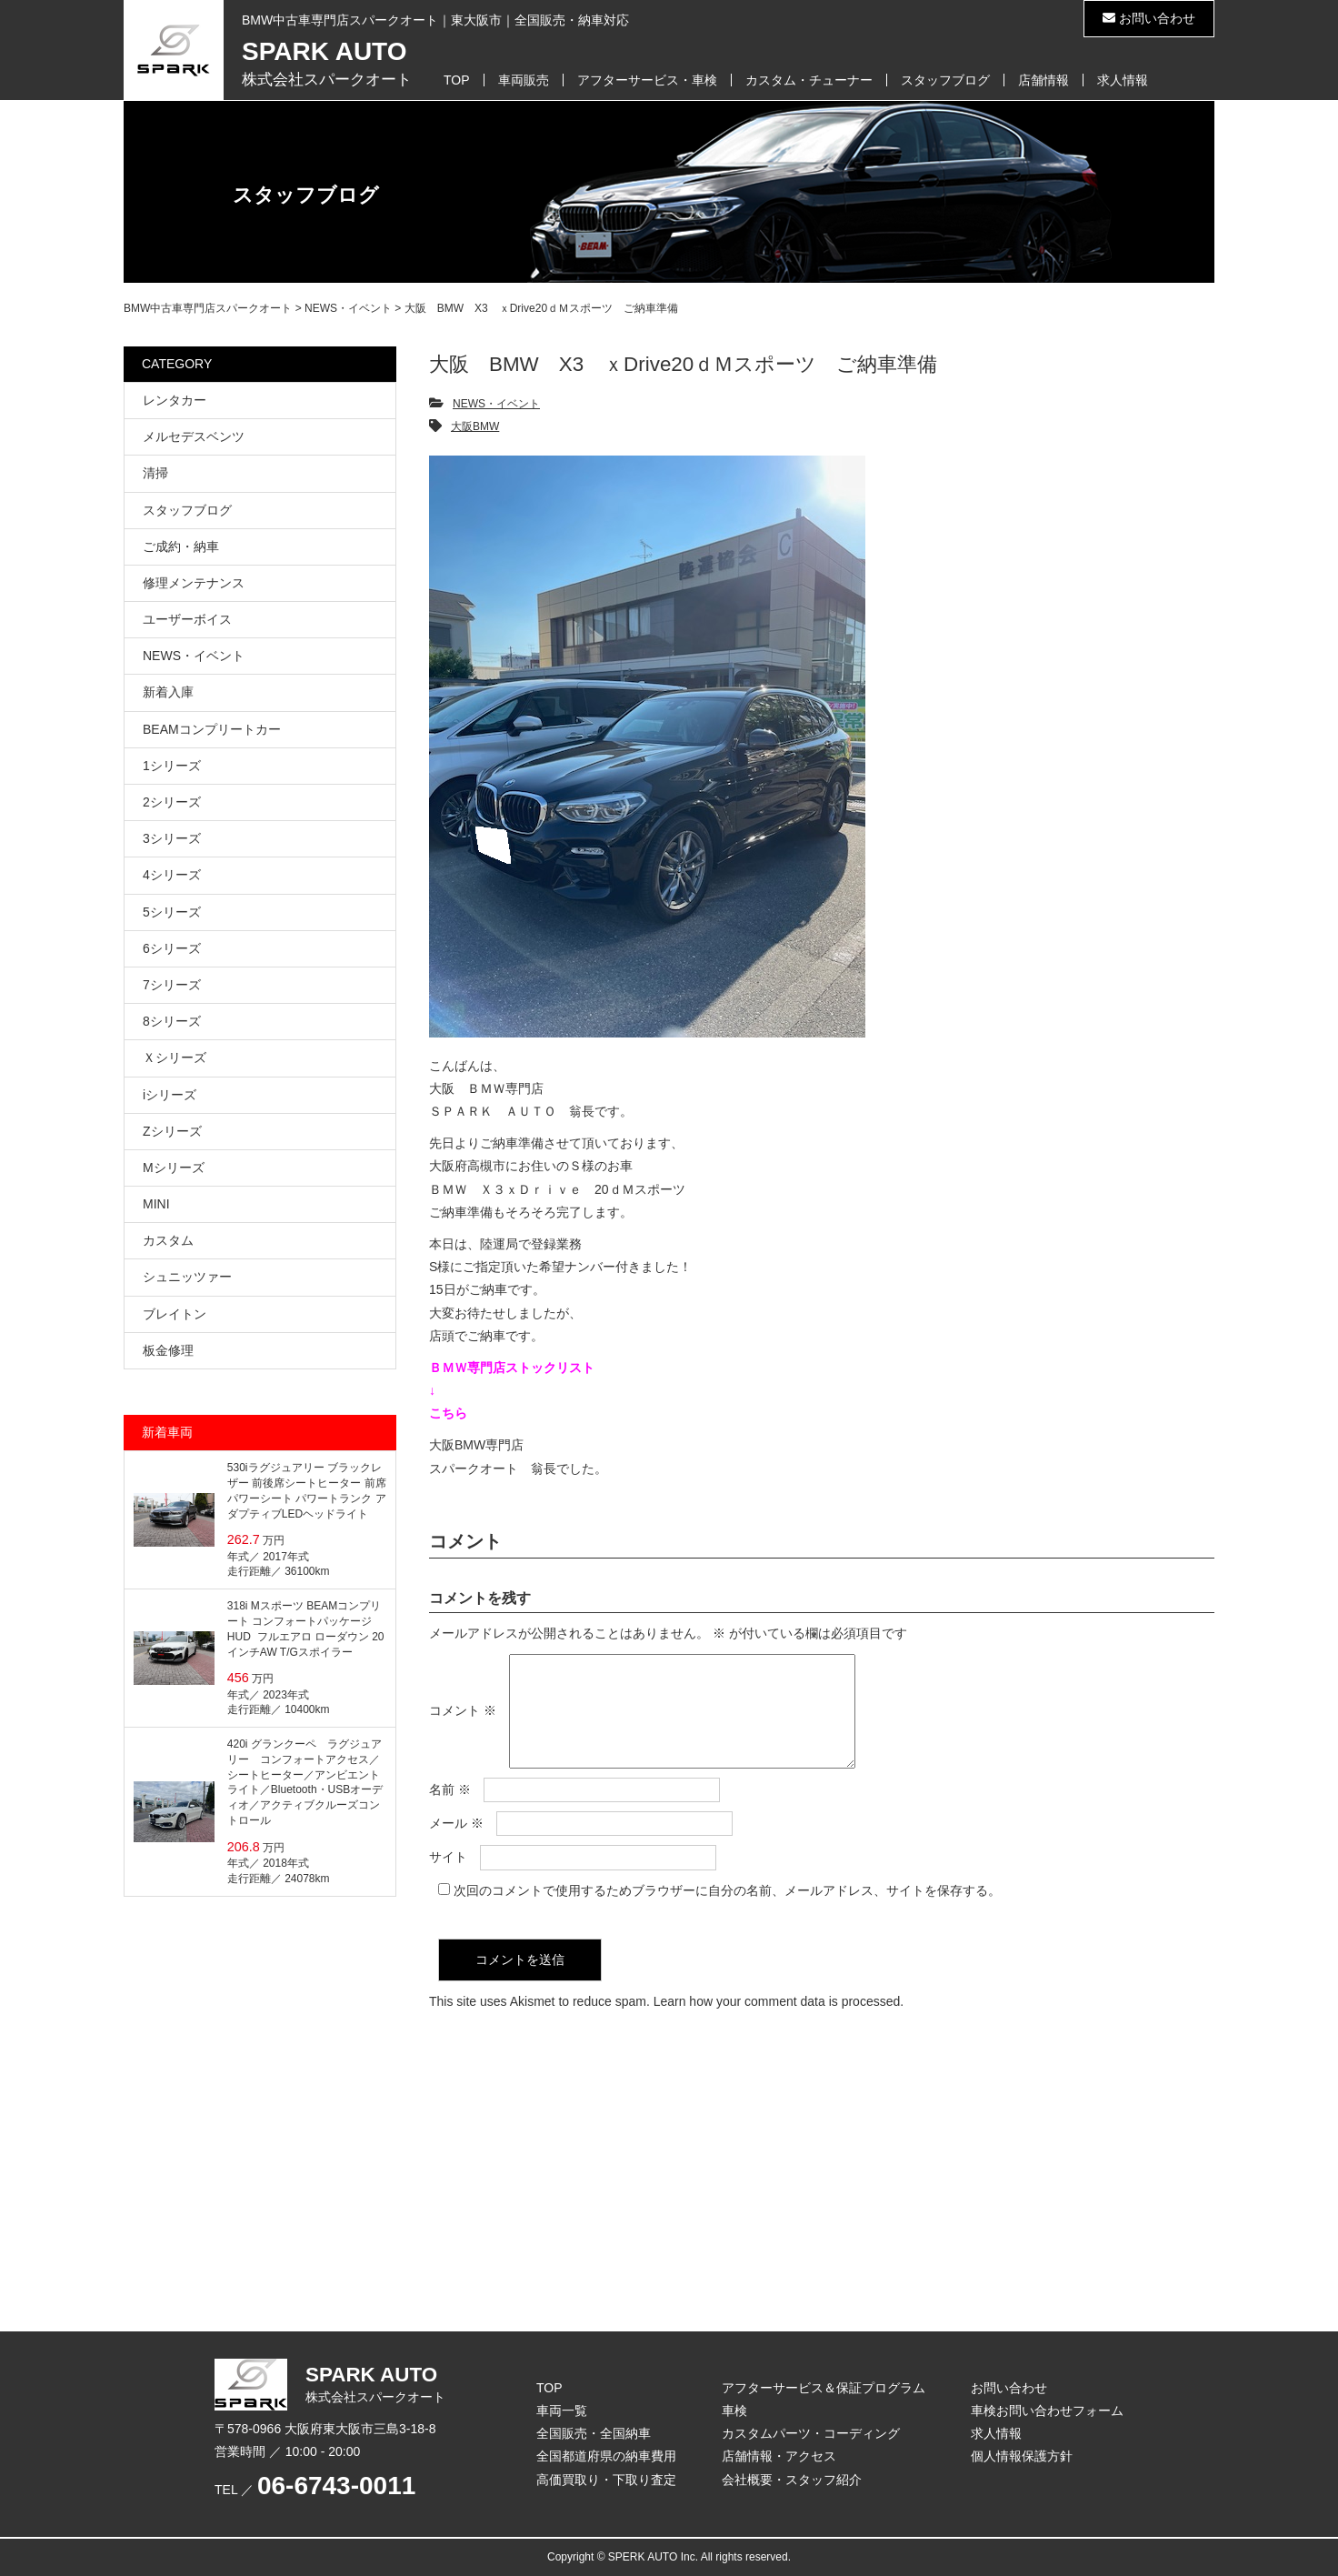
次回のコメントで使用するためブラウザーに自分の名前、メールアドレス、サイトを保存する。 (727, 1912)
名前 (450, 1811)
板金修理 (168, 1350)
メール (456, 1845)
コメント (462, 1722)
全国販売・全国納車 (593, 2433)
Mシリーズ (174, 1167)
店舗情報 (1043, 80)
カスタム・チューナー (809, 80)
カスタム (168, 1240)
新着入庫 (168, 692)
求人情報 (1122, 80)
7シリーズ (172, 984)
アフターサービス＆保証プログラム (823, 2388)
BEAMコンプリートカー (212, 729)
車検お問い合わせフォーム (1047, 2410)
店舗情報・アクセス (779, 2456)
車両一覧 (561, 2410)
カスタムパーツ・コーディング (811, 2433)
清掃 (155, 473)
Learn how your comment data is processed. (779, 2023)
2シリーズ (172, 802)
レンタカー (174, 400)
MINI (156, 1204)
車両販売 (523, 80)
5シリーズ (172, 912)
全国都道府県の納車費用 (606, 2456)
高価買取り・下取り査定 (606, 2479)
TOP (457, 80)
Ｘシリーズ (174, 1057)
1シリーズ (172, 765)
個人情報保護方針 (1022, 2456)
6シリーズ (172, 948)
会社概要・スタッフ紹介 (792, 2479)
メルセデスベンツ (194, 436)
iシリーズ (169, 1095)
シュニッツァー (187, 1276)
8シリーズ (172, 1021)
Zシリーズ (172, 1131)
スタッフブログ (945, 80)
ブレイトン (174, 1314)
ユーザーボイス (187, 619)
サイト (448, 1878)
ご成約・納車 (181, 546)
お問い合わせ (1149, 18)
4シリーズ (172, 874)
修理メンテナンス (194, 583)
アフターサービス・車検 (647, 80)
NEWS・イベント (496, 403)
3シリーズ (172, 838)
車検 (734, 2410)
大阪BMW (475, 426)
